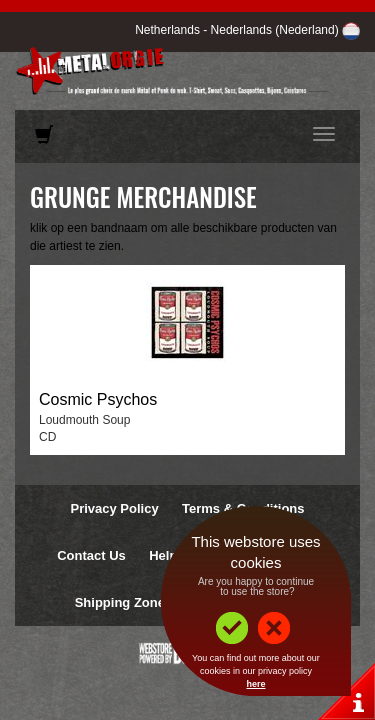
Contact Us (91, 555)
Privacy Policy (114, 508)
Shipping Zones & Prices (151, 602)
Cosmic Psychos (98, 399)
